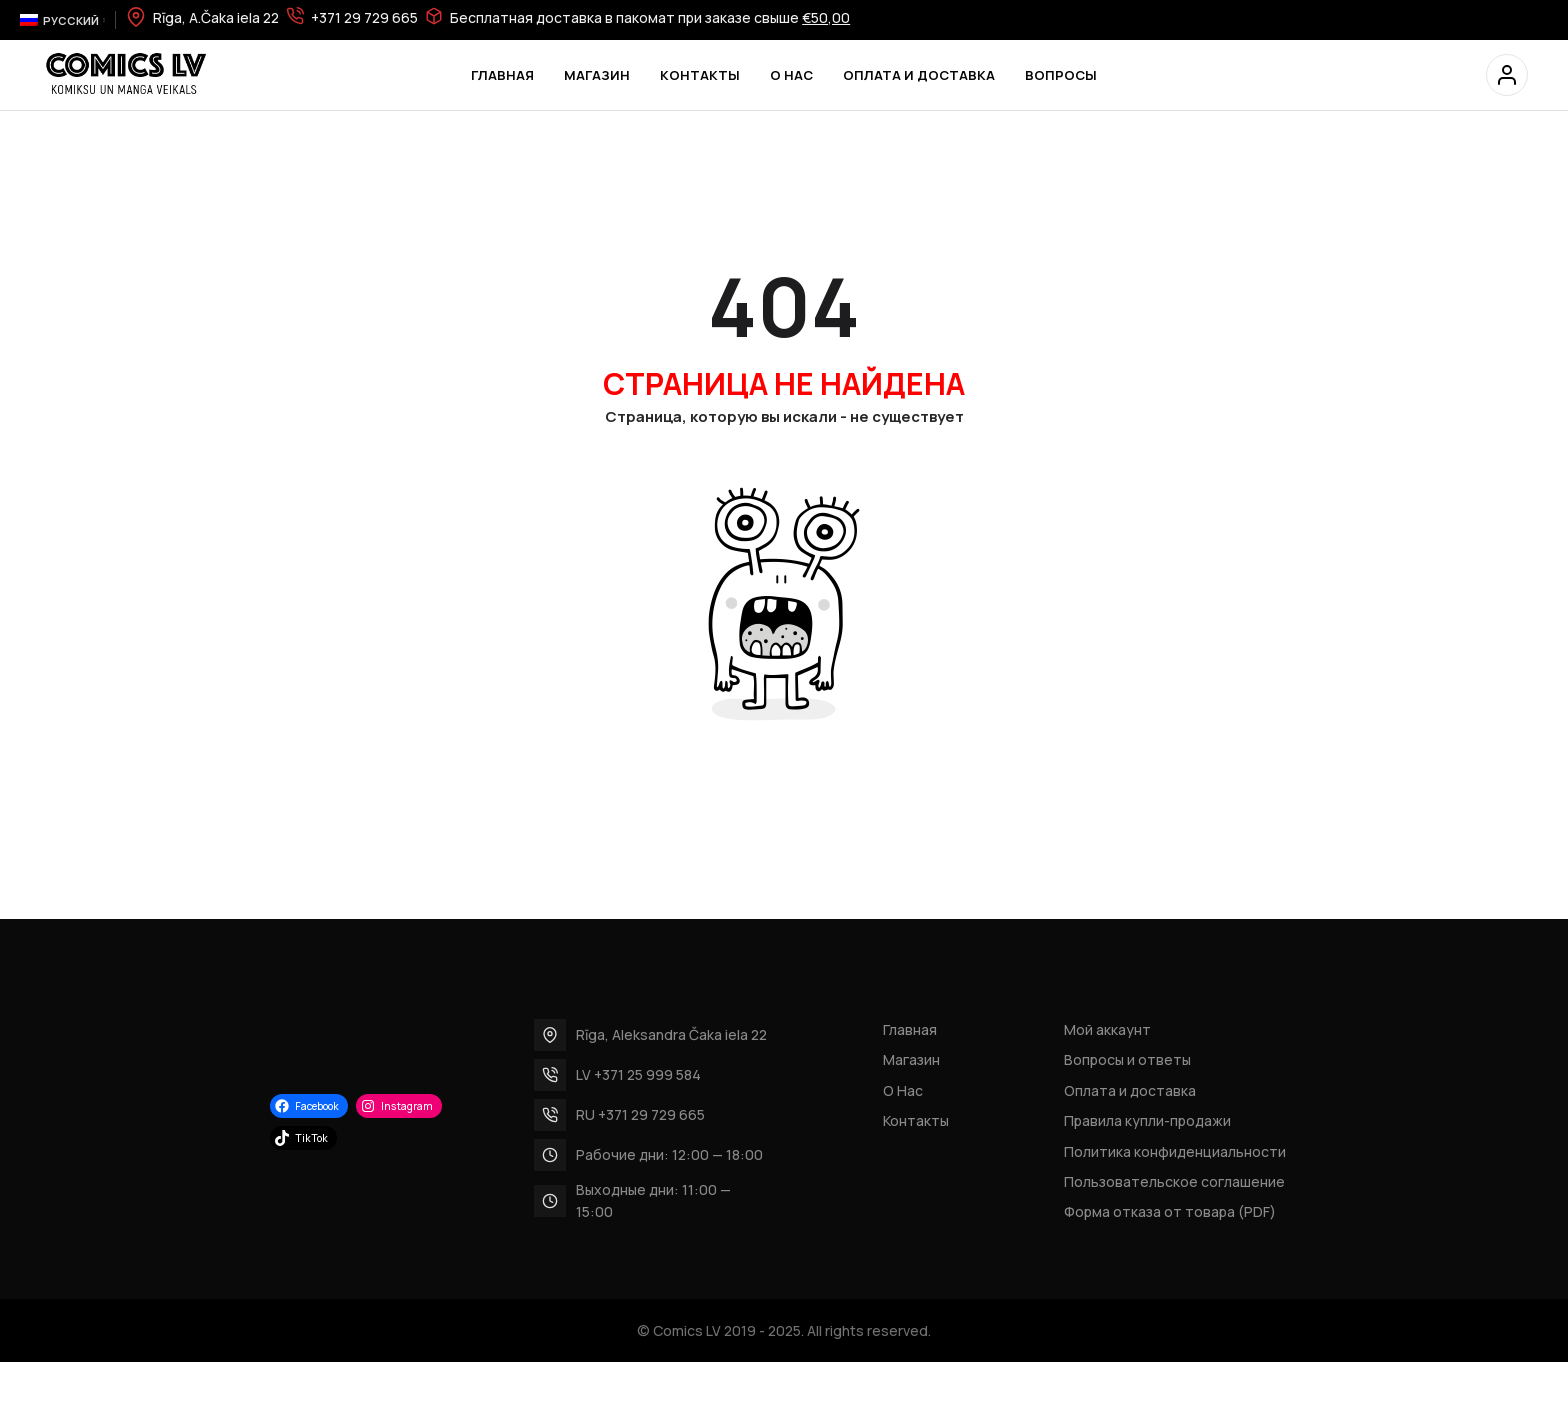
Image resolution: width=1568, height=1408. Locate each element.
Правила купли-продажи (1147, 1120)
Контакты (916, 1120)
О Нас (903, 1090)
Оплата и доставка (1130, 1090)
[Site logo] (125, 73)
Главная (910, 1029)
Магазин (911, 1059)
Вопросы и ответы (1127, 1059)
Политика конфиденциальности (1175, 1151)
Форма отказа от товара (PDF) (1170, 1211)
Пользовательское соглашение (1174, 1181)
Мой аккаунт (1107, 1029)
